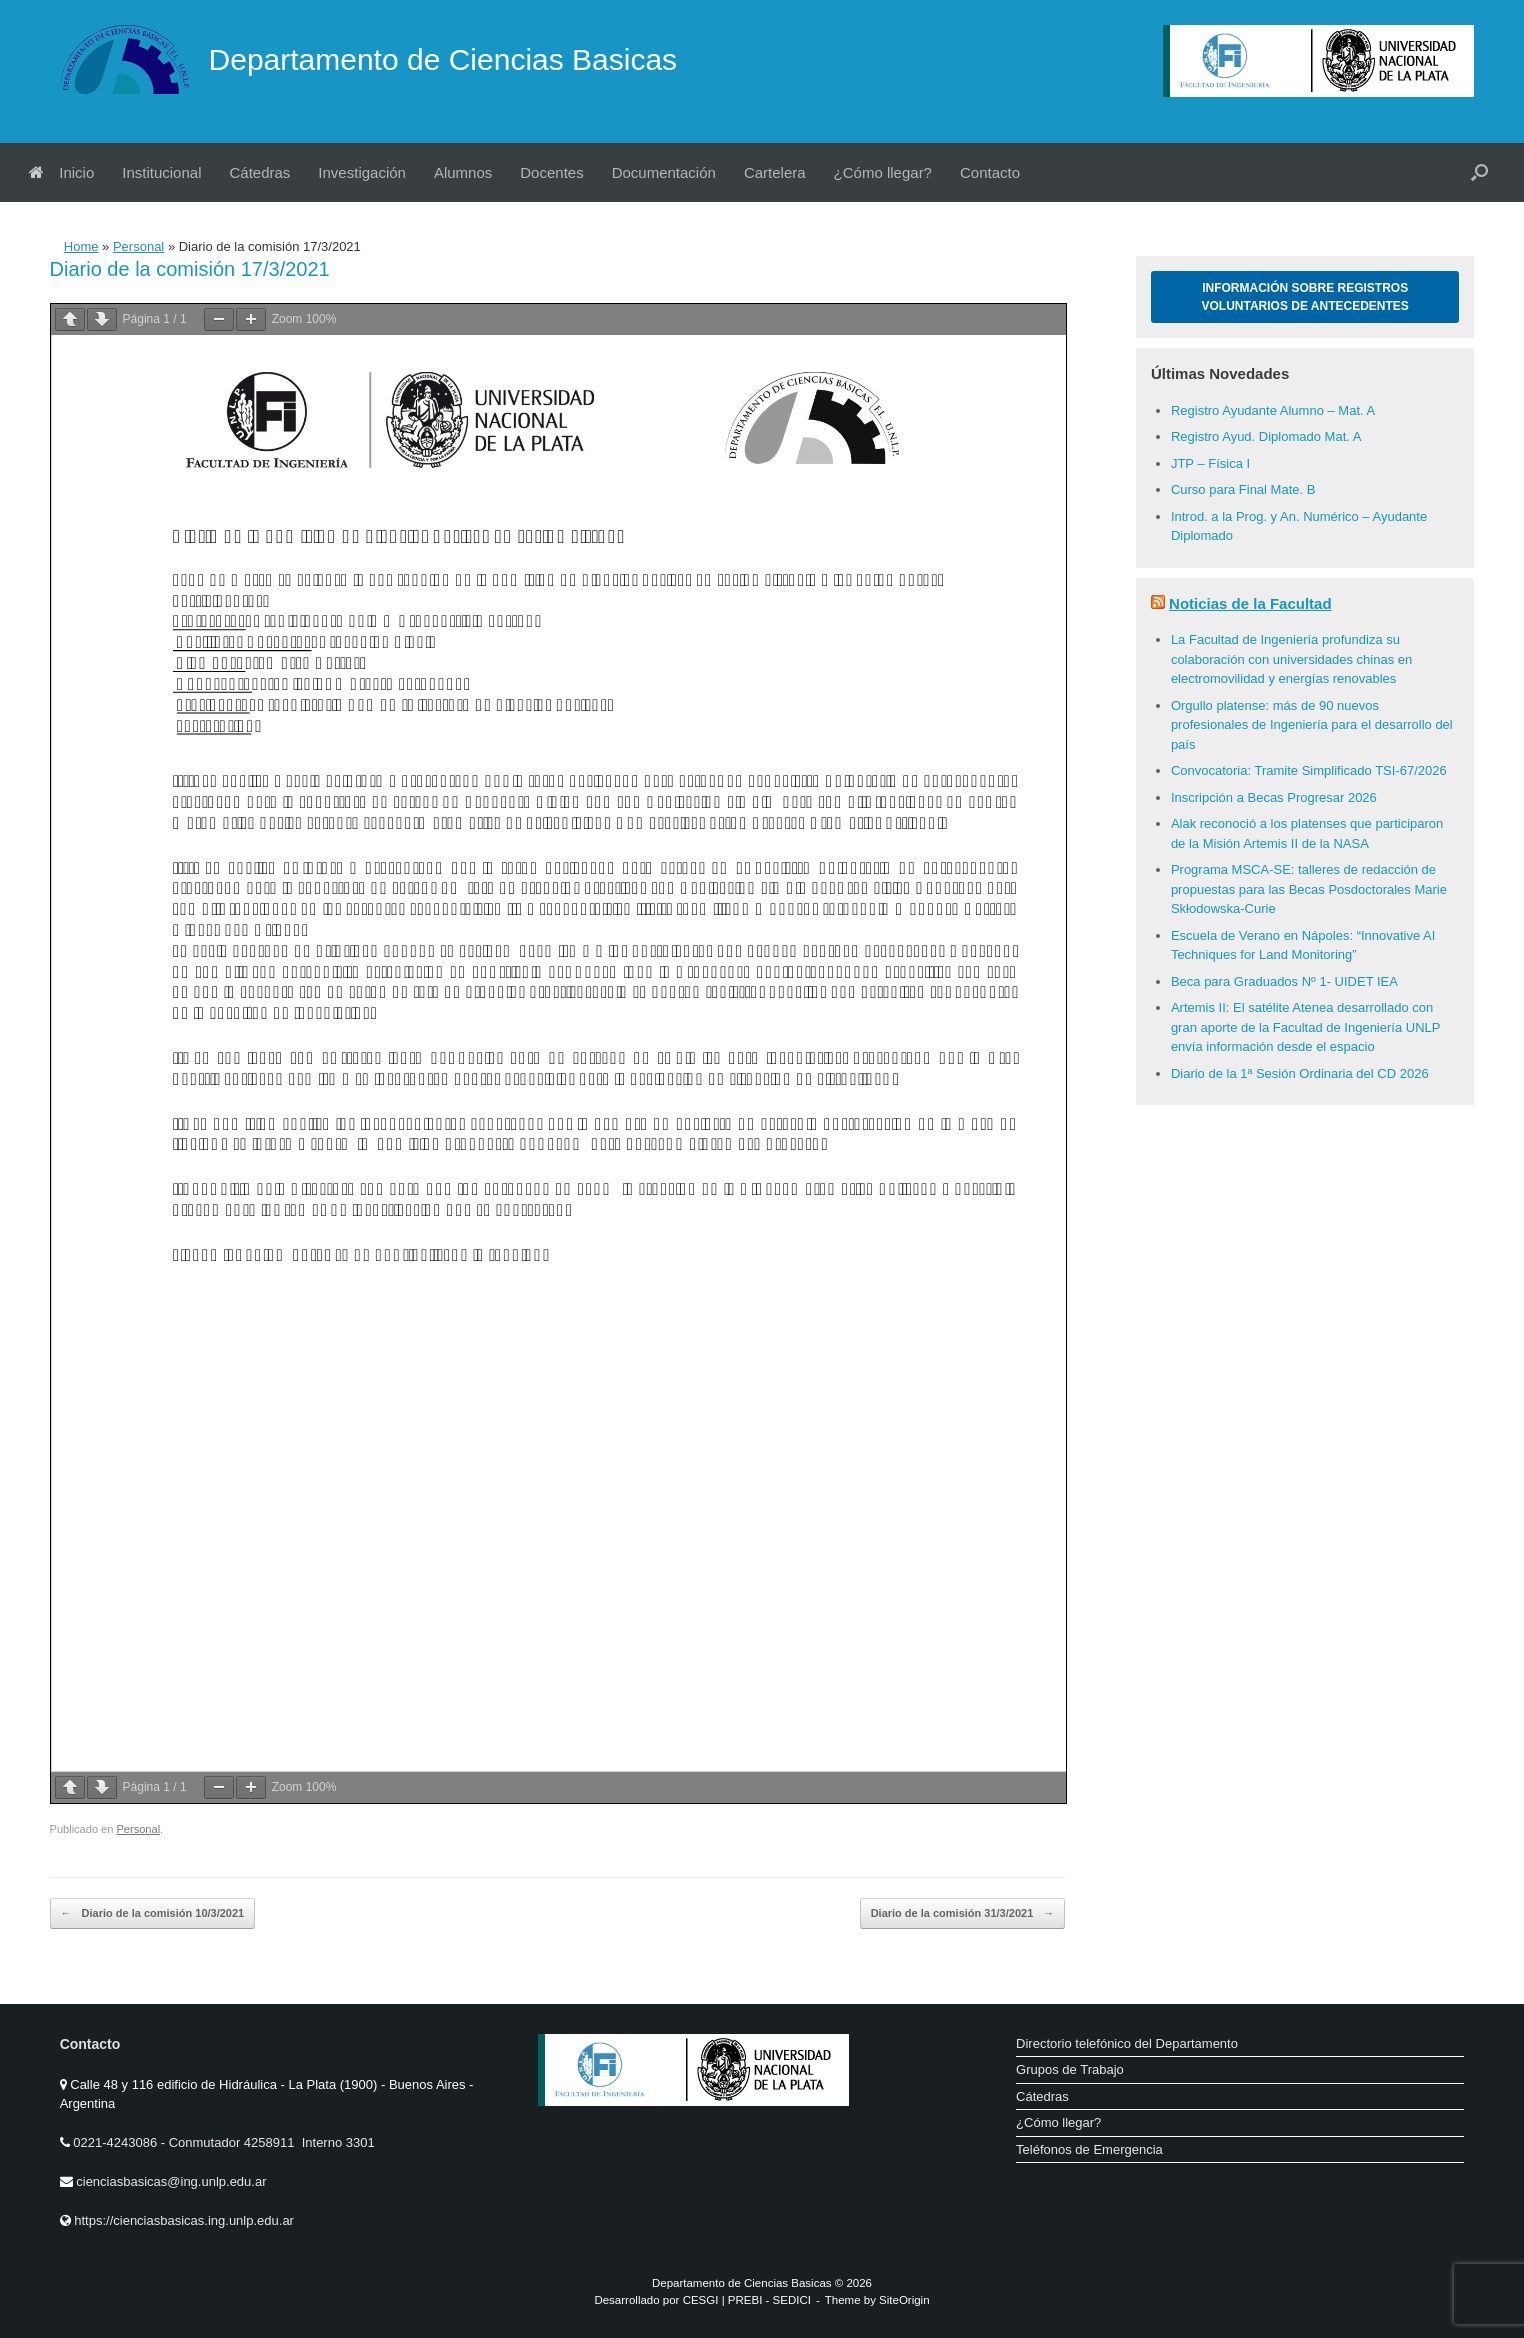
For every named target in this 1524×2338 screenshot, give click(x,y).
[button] (1479, 172)
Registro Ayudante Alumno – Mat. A (1273, 410)
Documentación (664, 172)
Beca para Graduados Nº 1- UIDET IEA (1284, 981)
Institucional (161, 172)
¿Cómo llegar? (883, 172)
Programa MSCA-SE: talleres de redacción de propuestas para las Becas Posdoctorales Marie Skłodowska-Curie (1309, 889)
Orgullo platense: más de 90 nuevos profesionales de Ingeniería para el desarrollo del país (1312, 725)
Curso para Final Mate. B (1243, 489)
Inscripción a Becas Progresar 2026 (1274, 797)
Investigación (362, 172)
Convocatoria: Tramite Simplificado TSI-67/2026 (1309, 770)
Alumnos (463, 172)
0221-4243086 (116, 2142)
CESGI (702, 2300)
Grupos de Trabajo (1070, 2069)
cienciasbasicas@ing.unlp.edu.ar (171, 2181)
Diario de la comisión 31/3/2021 (963, 1913)
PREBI (745, 2300)
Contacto (990, 172)
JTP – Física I (1210, 463)
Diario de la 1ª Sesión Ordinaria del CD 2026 (1300, 1073)
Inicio (61, 172)
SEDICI (792, 2300)
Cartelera (775, 172)
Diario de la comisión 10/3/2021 (153, 1913)
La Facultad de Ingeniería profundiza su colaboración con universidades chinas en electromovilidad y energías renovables (1291, 659)
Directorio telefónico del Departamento (1127, 2043)
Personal (138, 246)
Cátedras (259, 172)
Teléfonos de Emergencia (1089, 2149)
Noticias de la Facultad (1250, 603)
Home (81, 246)
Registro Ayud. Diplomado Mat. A (1266, 436)
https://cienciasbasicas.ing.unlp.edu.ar (184, 2220)
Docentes (551, 172)
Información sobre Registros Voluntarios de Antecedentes (1305, 297)
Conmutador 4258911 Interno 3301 (270, 2142)
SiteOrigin (904, 2300)
